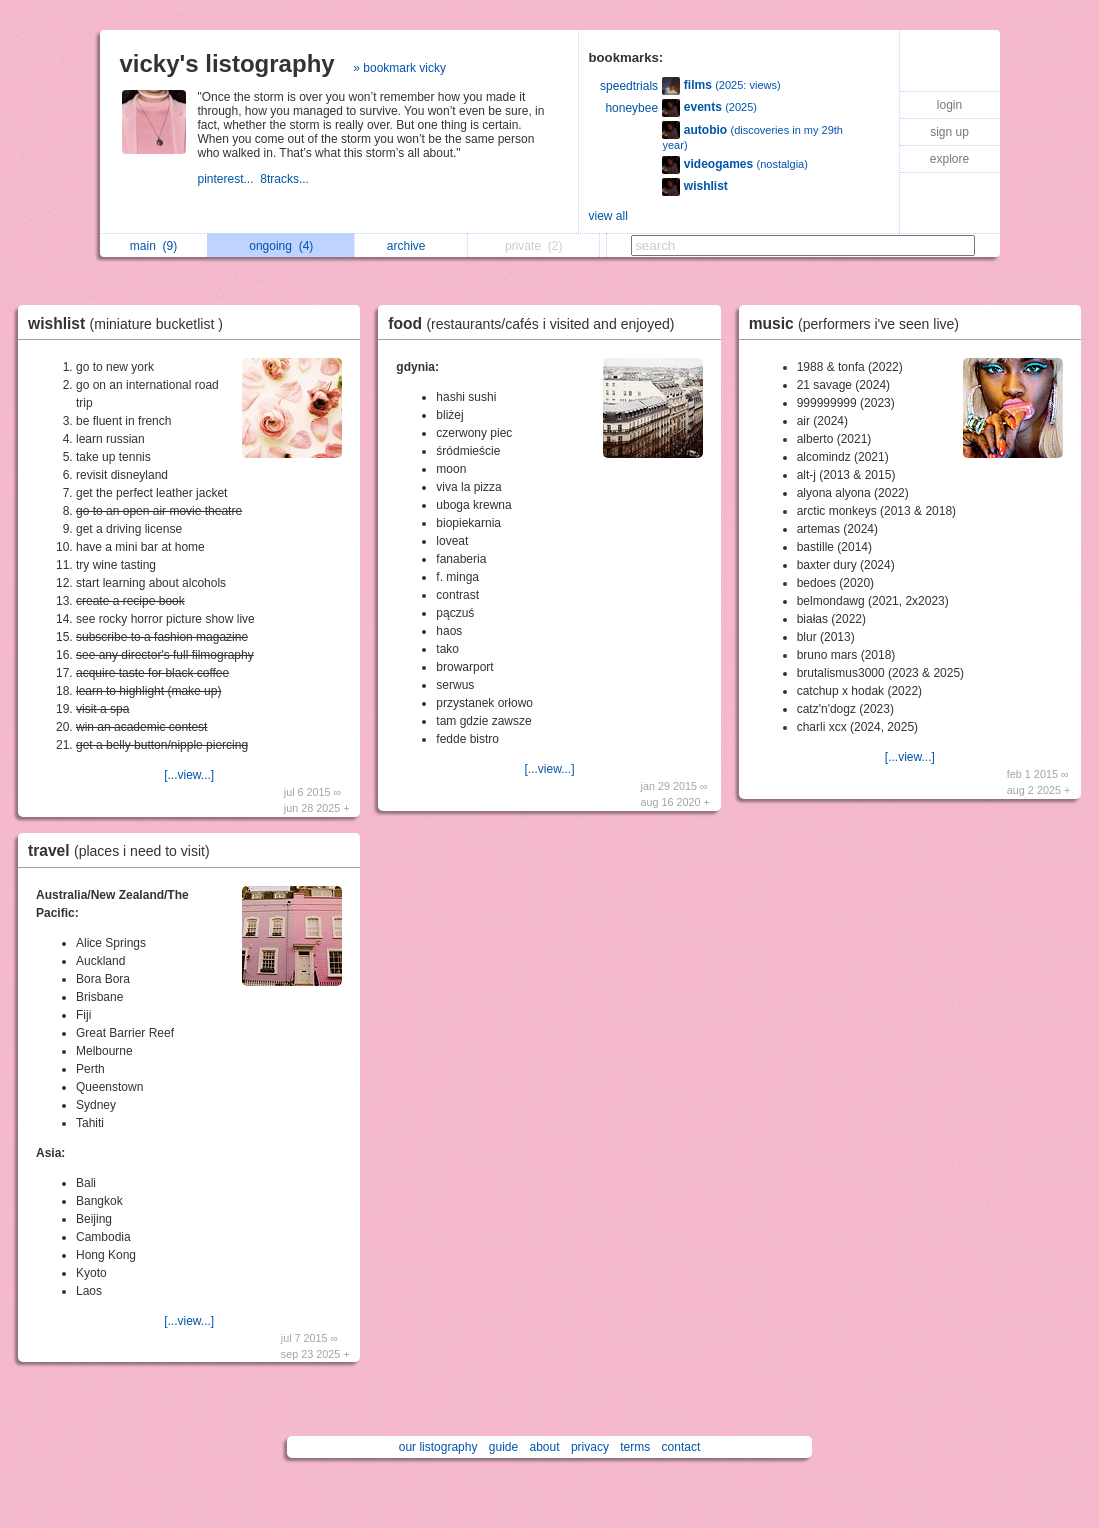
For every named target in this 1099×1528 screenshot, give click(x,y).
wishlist (130, 323)
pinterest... (229, 179)
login (949, 105)
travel (124, 850)
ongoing (281, 246)
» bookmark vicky (399, 68)
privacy (590, 1447)
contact (681, 1447)
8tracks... (286, 179)
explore (949, 159)
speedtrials (629, 86)
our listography (438, 1447)
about (545, 1447)
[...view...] (189, 775)
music (859, 323)
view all (608, 216)
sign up (949, 132)
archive (411, 246)
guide (503, 1447)
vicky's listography (227, 63)
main (153, 246)
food (536, 323)
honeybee (631, 108)
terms (635, 1447)
